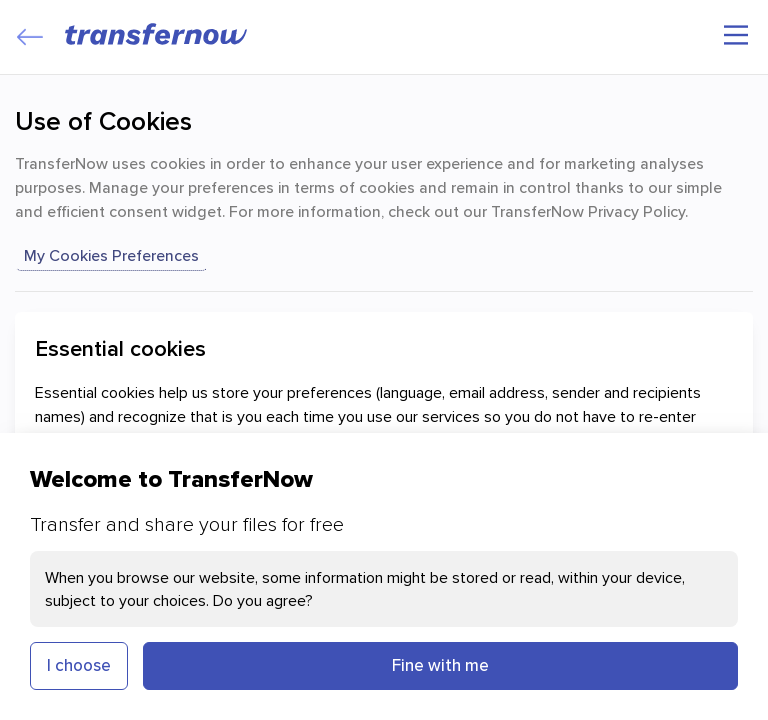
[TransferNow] (157, 34)
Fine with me (440, 665)
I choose (79, 665)
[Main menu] (736, 35)
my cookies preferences (111, 255)
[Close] (30, 37)
